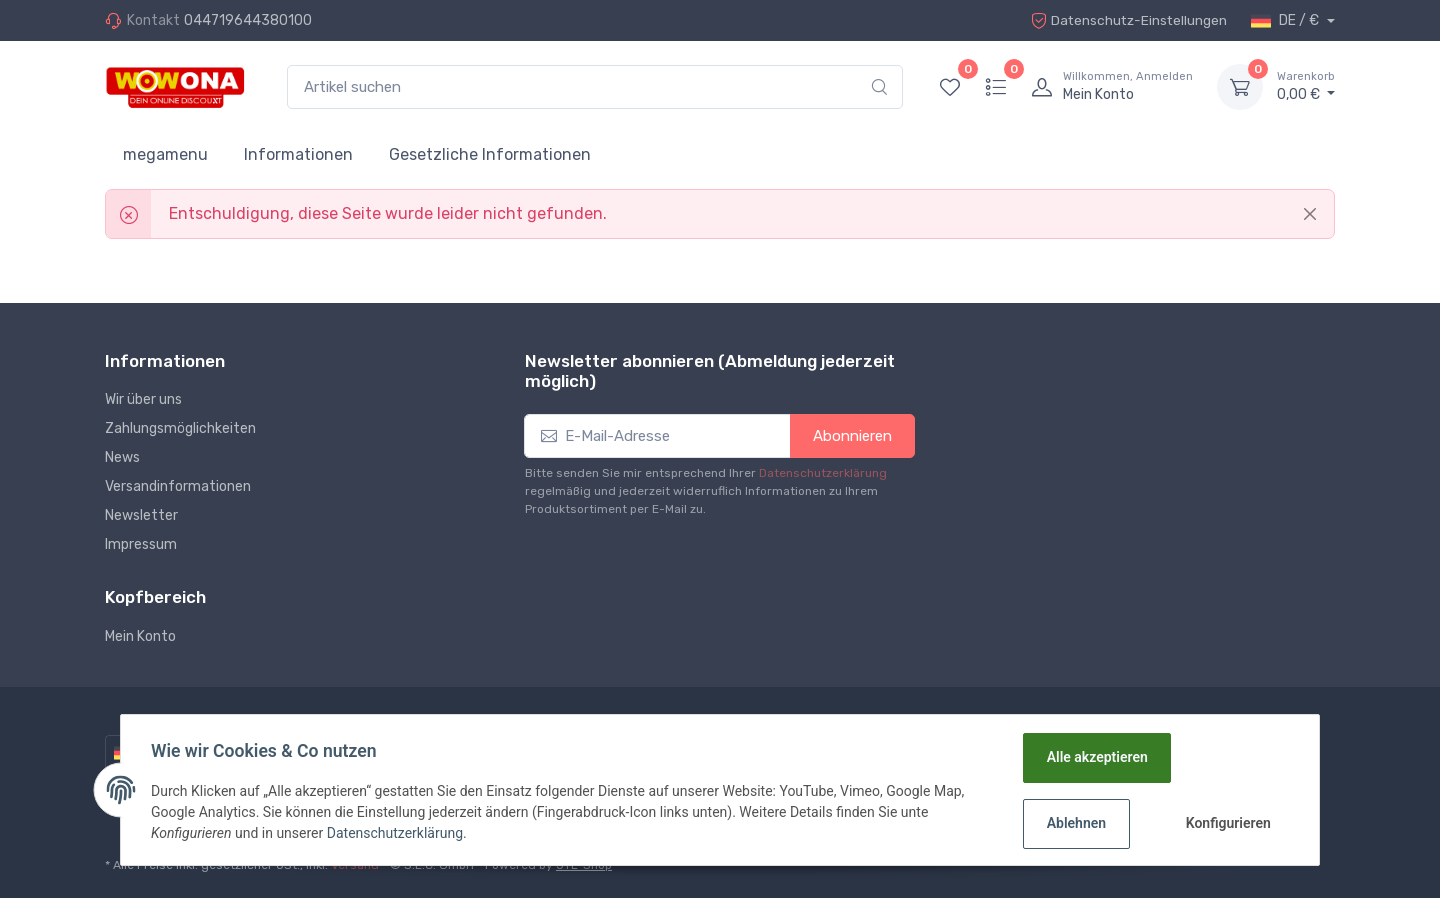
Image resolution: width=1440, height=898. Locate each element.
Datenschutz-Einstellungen (1127, 20)
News (122, 457)
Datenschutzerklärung (823, 473)
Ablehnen (1075, 823)
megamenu (165, 154)
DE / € (1286, 21)
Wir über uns (143, 399)
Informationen (298, 154)
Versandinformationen (178, 486)
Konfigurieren (1227, 823)
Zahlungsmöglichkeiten (180, 428)
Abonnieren (852, 436)
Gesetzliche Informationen (490, 154)
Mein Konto (140, 636)
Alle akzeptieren (1096, 757)
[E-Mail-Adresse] (657, 436)
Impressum (141, 544)
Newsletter (141, 515)
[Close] (1310, 214)
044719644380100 (248, 20)
